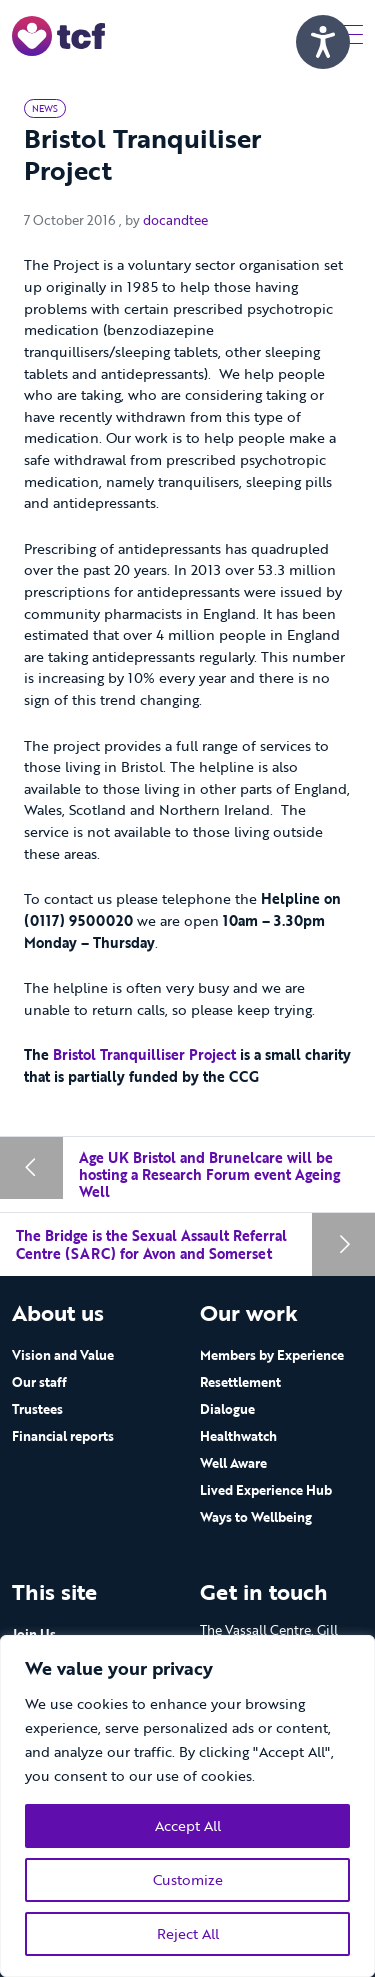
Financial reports (63, 1436)
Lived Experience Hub (266, 1490)
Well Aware (233, 1463)
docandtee (175, 220)
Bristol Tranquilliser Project (146, 1054)
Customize (188, 1879)
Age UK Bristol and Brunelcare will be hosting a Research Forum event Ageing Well (209, 1175)
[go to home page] (58, 34)
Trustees (37, 1409)
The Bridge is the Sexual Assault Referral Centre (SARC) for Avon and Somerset (151, 1244)
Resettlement (240, 1382)
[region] (187, 1806)
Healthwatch (238, 1436)
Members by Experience (272, 1355)
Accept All (188, 1825)
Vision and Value (63, 1355)
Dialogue (227, 1409)
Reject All (188, 1933)
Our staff (39, 1382)
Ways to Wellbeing (256, 1517)
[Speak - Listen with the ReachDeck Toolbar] (323, 42)
